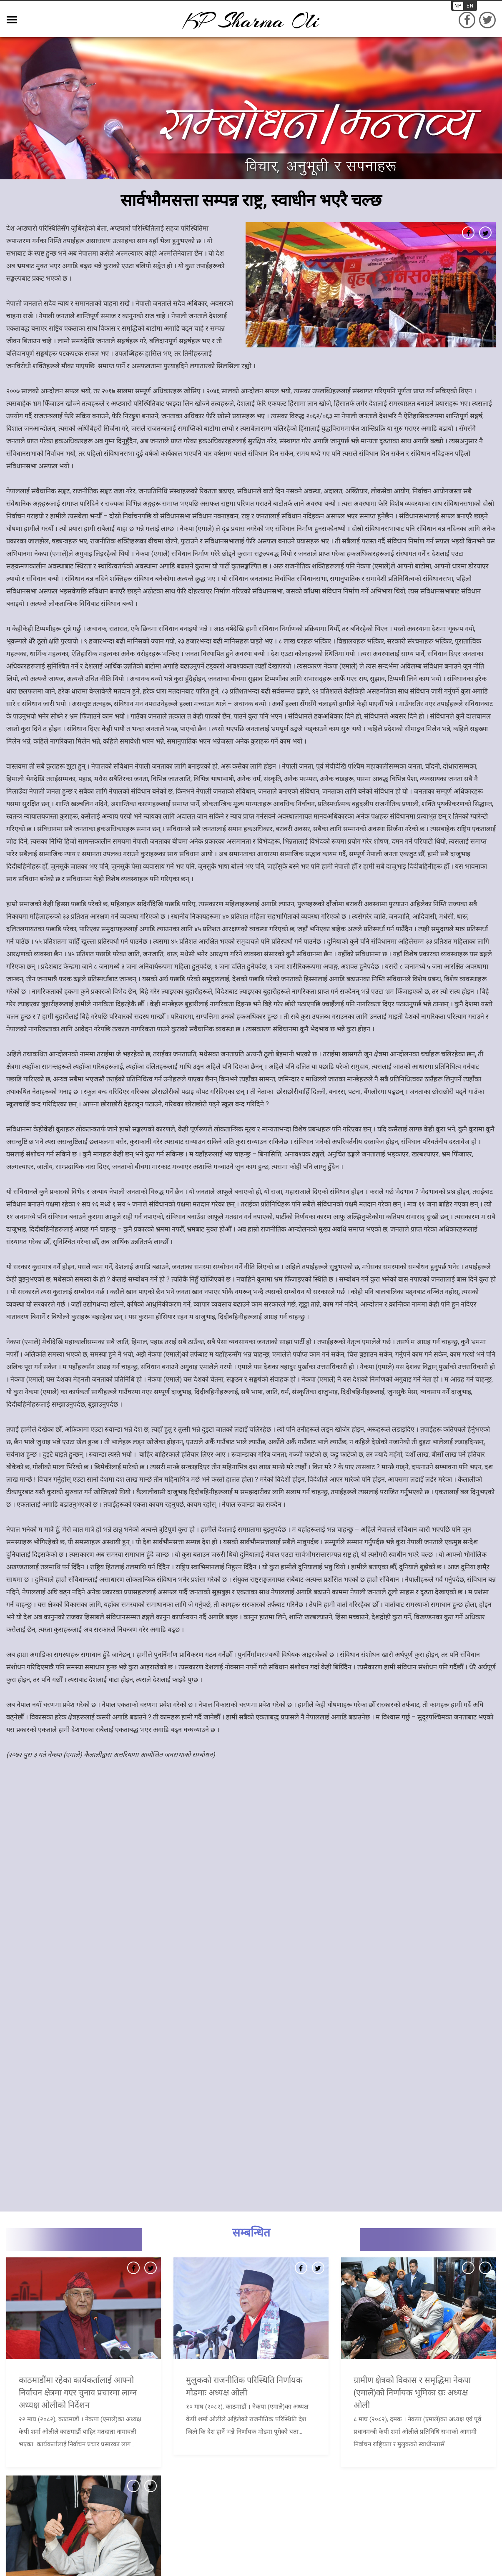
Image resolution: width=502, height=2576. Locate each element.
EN (470, 6)
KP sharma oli (251, 21)
